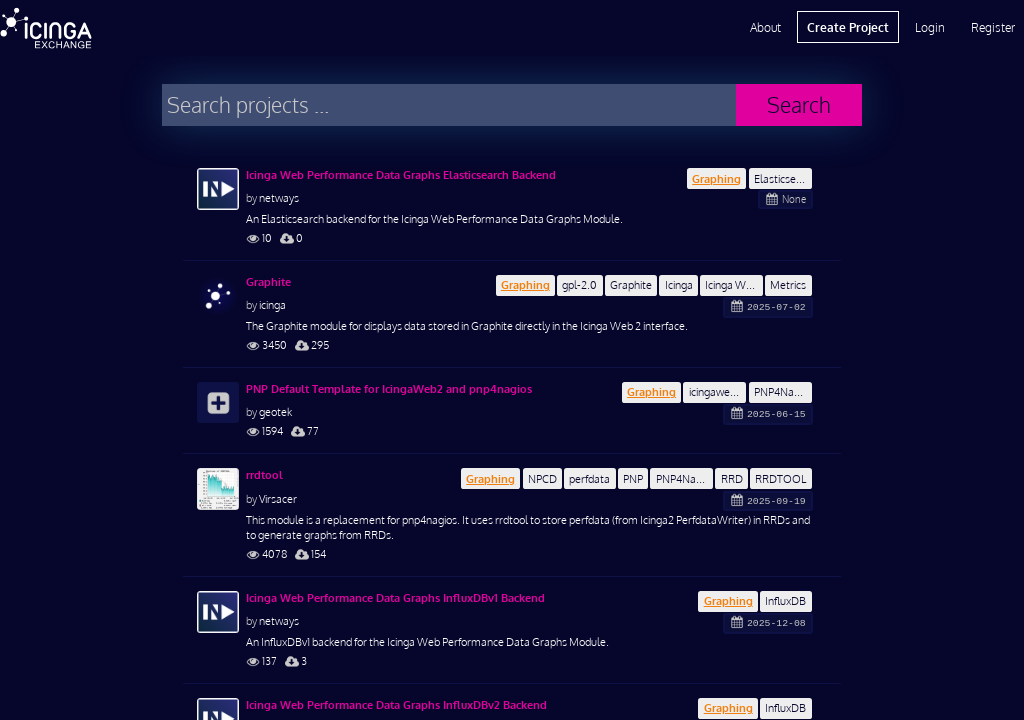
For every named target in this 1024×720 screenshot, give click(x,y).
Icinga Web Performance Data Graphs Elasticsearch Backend (401, 175)
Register (993, 27)
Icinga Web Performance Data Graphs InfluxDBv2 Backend (396, 705)
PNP (633, 478)
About (765, 27)
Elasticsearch (783, 178)
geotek (275, 411)
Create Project (848, 27)
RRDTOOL (780, 478)
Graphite (631, 284)
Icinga (679, 284)
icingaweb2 (715, 391)
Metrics (788, 284)
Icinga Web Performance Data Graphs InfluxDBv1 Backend (395, 598)
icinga (272, 304)
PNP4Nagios (783, 391)
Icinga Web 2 (734, 284)
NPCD (542, 478)
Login (930, 27)
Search (799, 104)
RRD (732, 478)
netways (279, 197)
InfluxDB (785, 600)
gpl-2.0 (579, 284)
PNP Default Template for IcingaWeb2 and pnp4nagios (389, 389)
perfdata (589, 478)
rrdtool (264, 475)
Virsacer (278, 498)
